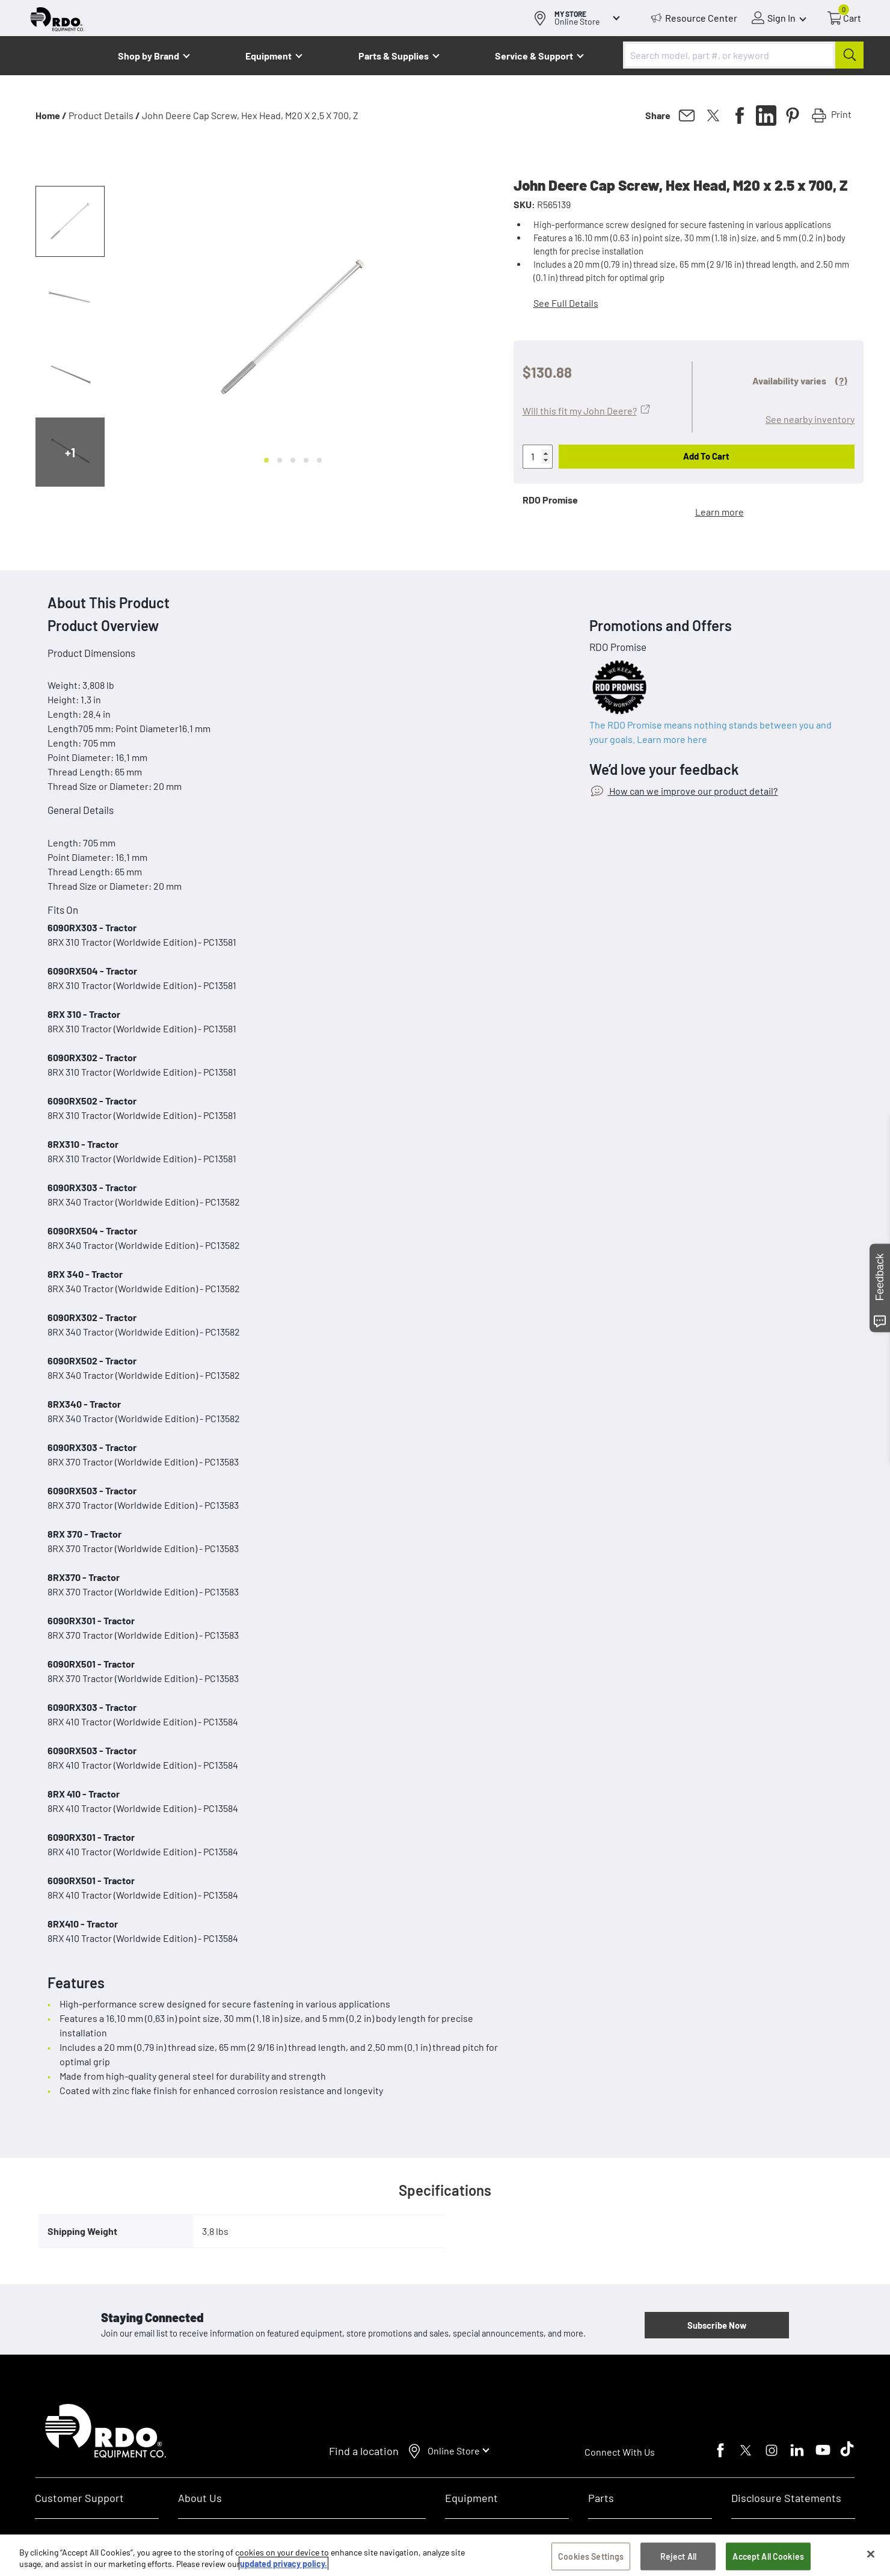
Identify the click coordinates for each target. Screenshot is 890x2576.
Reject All (678, 2556)
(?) (841, 380)
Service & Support (534, 55)
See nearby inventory (810, 419)
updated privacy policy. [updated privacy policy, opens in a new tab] (283, 2564)
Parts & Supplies (393, 55)
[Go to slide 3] (292, 460)
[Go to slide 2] (279, 460)
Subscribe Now (716, 2325)
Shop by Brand (148, 55)
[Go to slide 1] (266, 460)
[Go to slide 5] (319, 460)
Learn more (719, 511)
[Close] (871, 2554)
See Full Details (565, 303)
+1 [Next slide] (70, 452)
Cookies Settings (591, 2556)
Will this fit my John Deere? (580, 410)
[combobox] (743, 55)
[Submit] (849, 55)
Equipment (268, 55)
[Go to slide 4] (306, 460)
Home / (51, 115)
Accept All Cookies (768, 2556)
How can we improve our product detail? (692, 791)
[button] (70, 221)
